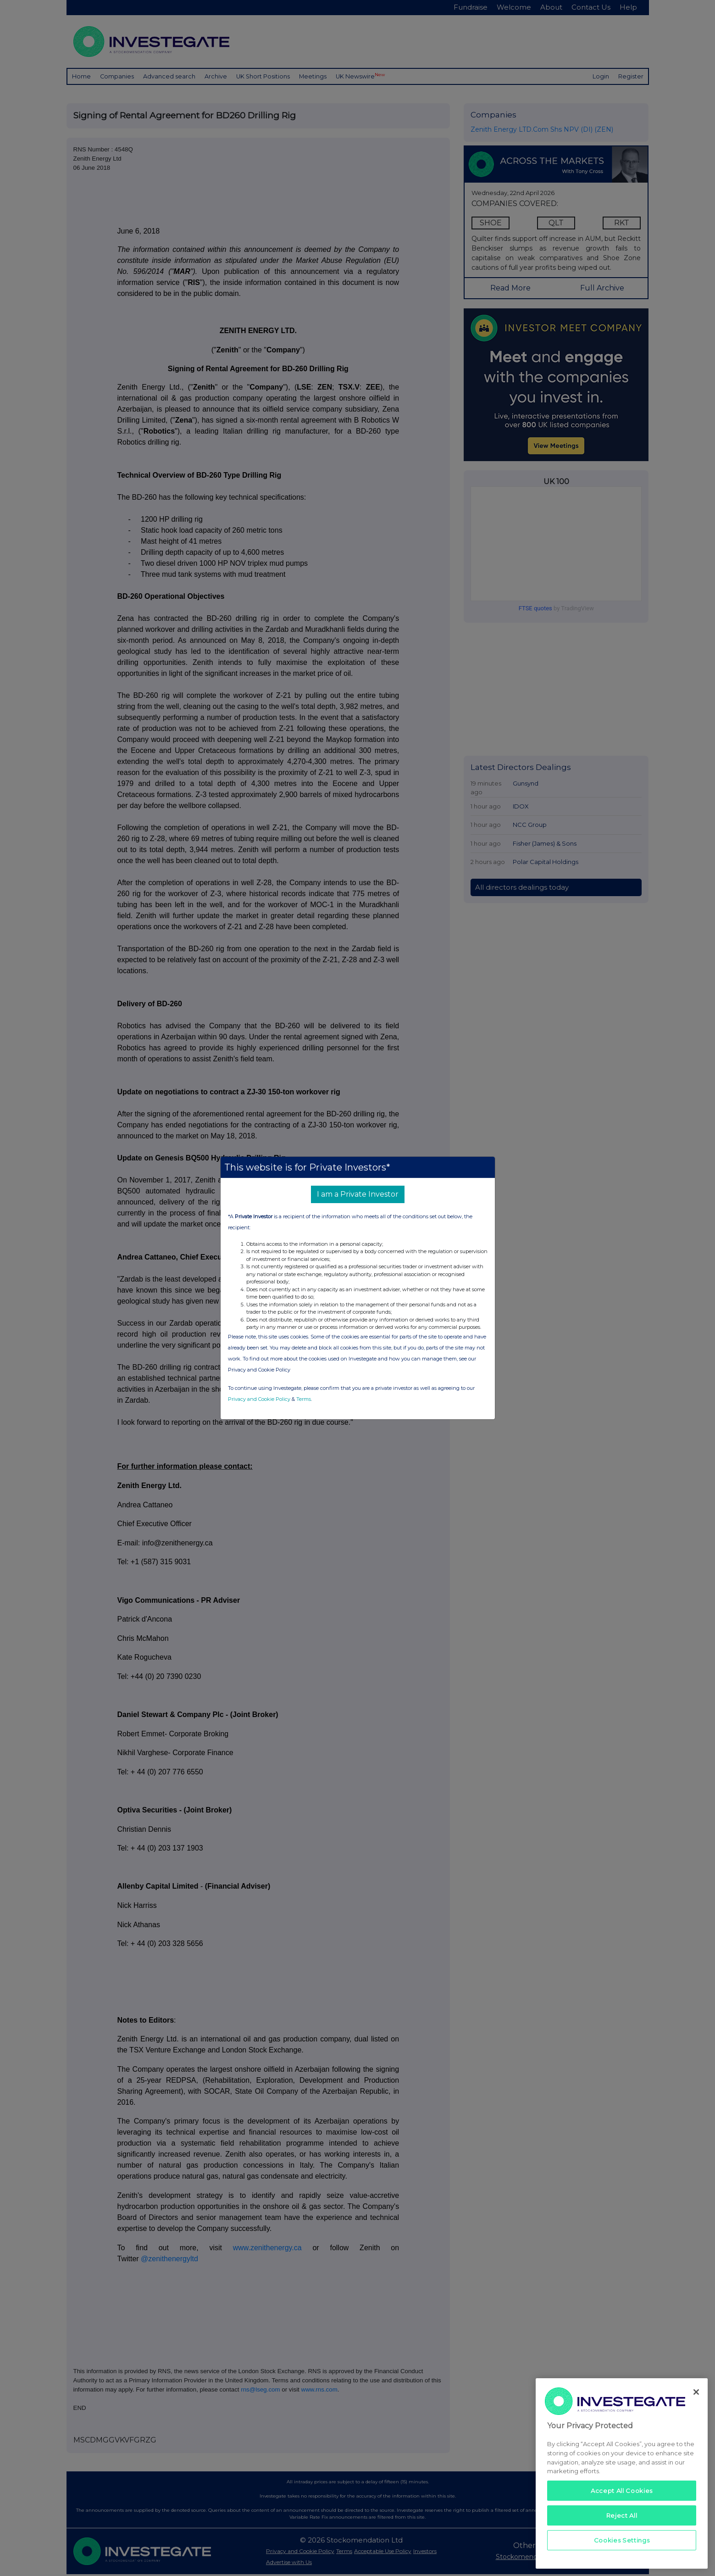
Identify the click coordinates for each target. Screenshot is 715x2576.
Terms (303, 1399)
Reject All (621, 2515)
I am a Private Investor (358, 1194)
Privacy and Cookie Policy (259, 1399)
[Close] (696, 2392)
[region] (622, 2473)
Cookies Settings (622, 2540)
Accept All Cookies (622, 2490)
